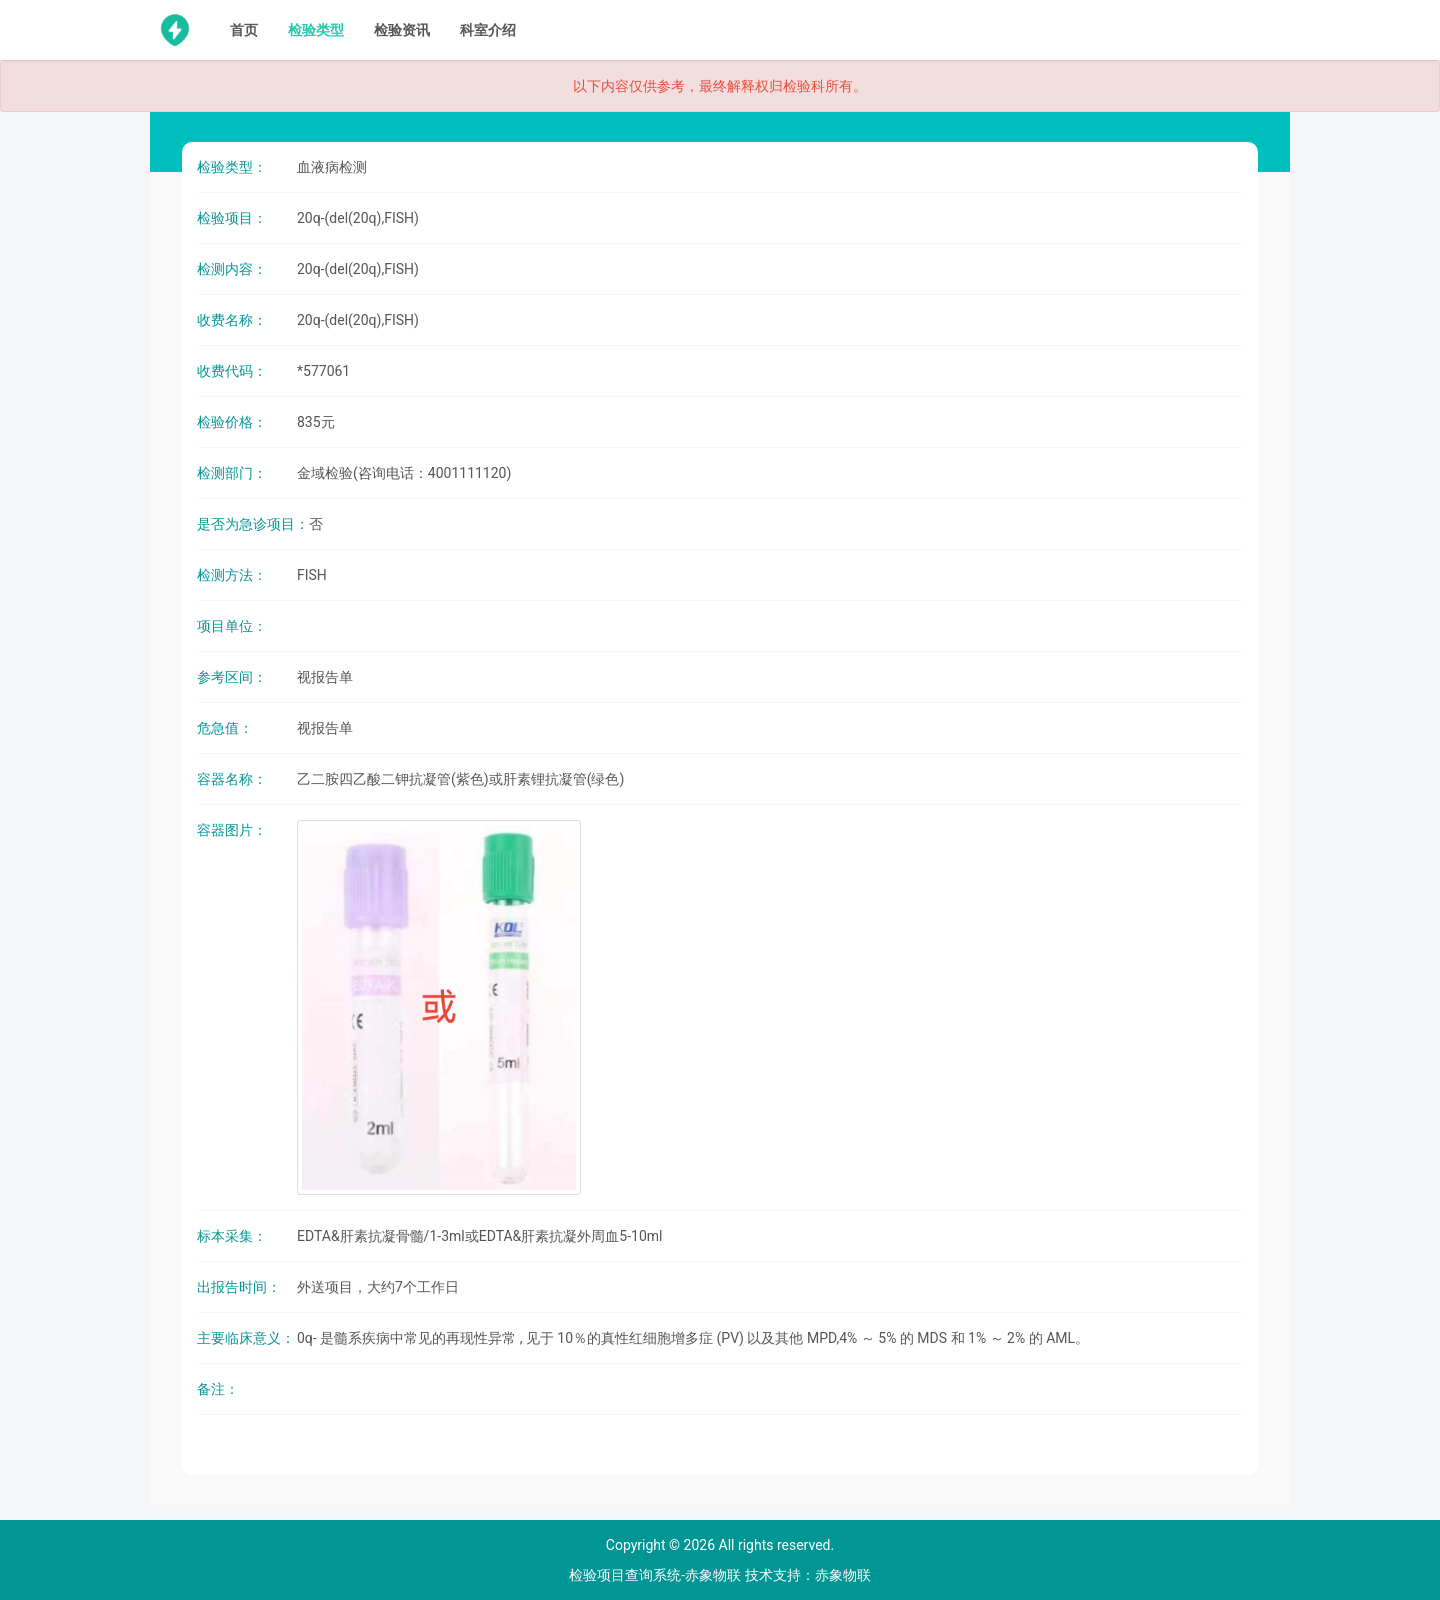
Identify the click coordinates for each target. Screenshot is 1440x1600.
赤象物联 (843, 1575)
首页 (244, 30)
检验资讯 (402, 30)
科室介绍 (488, 30)
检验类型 (316, 30)
